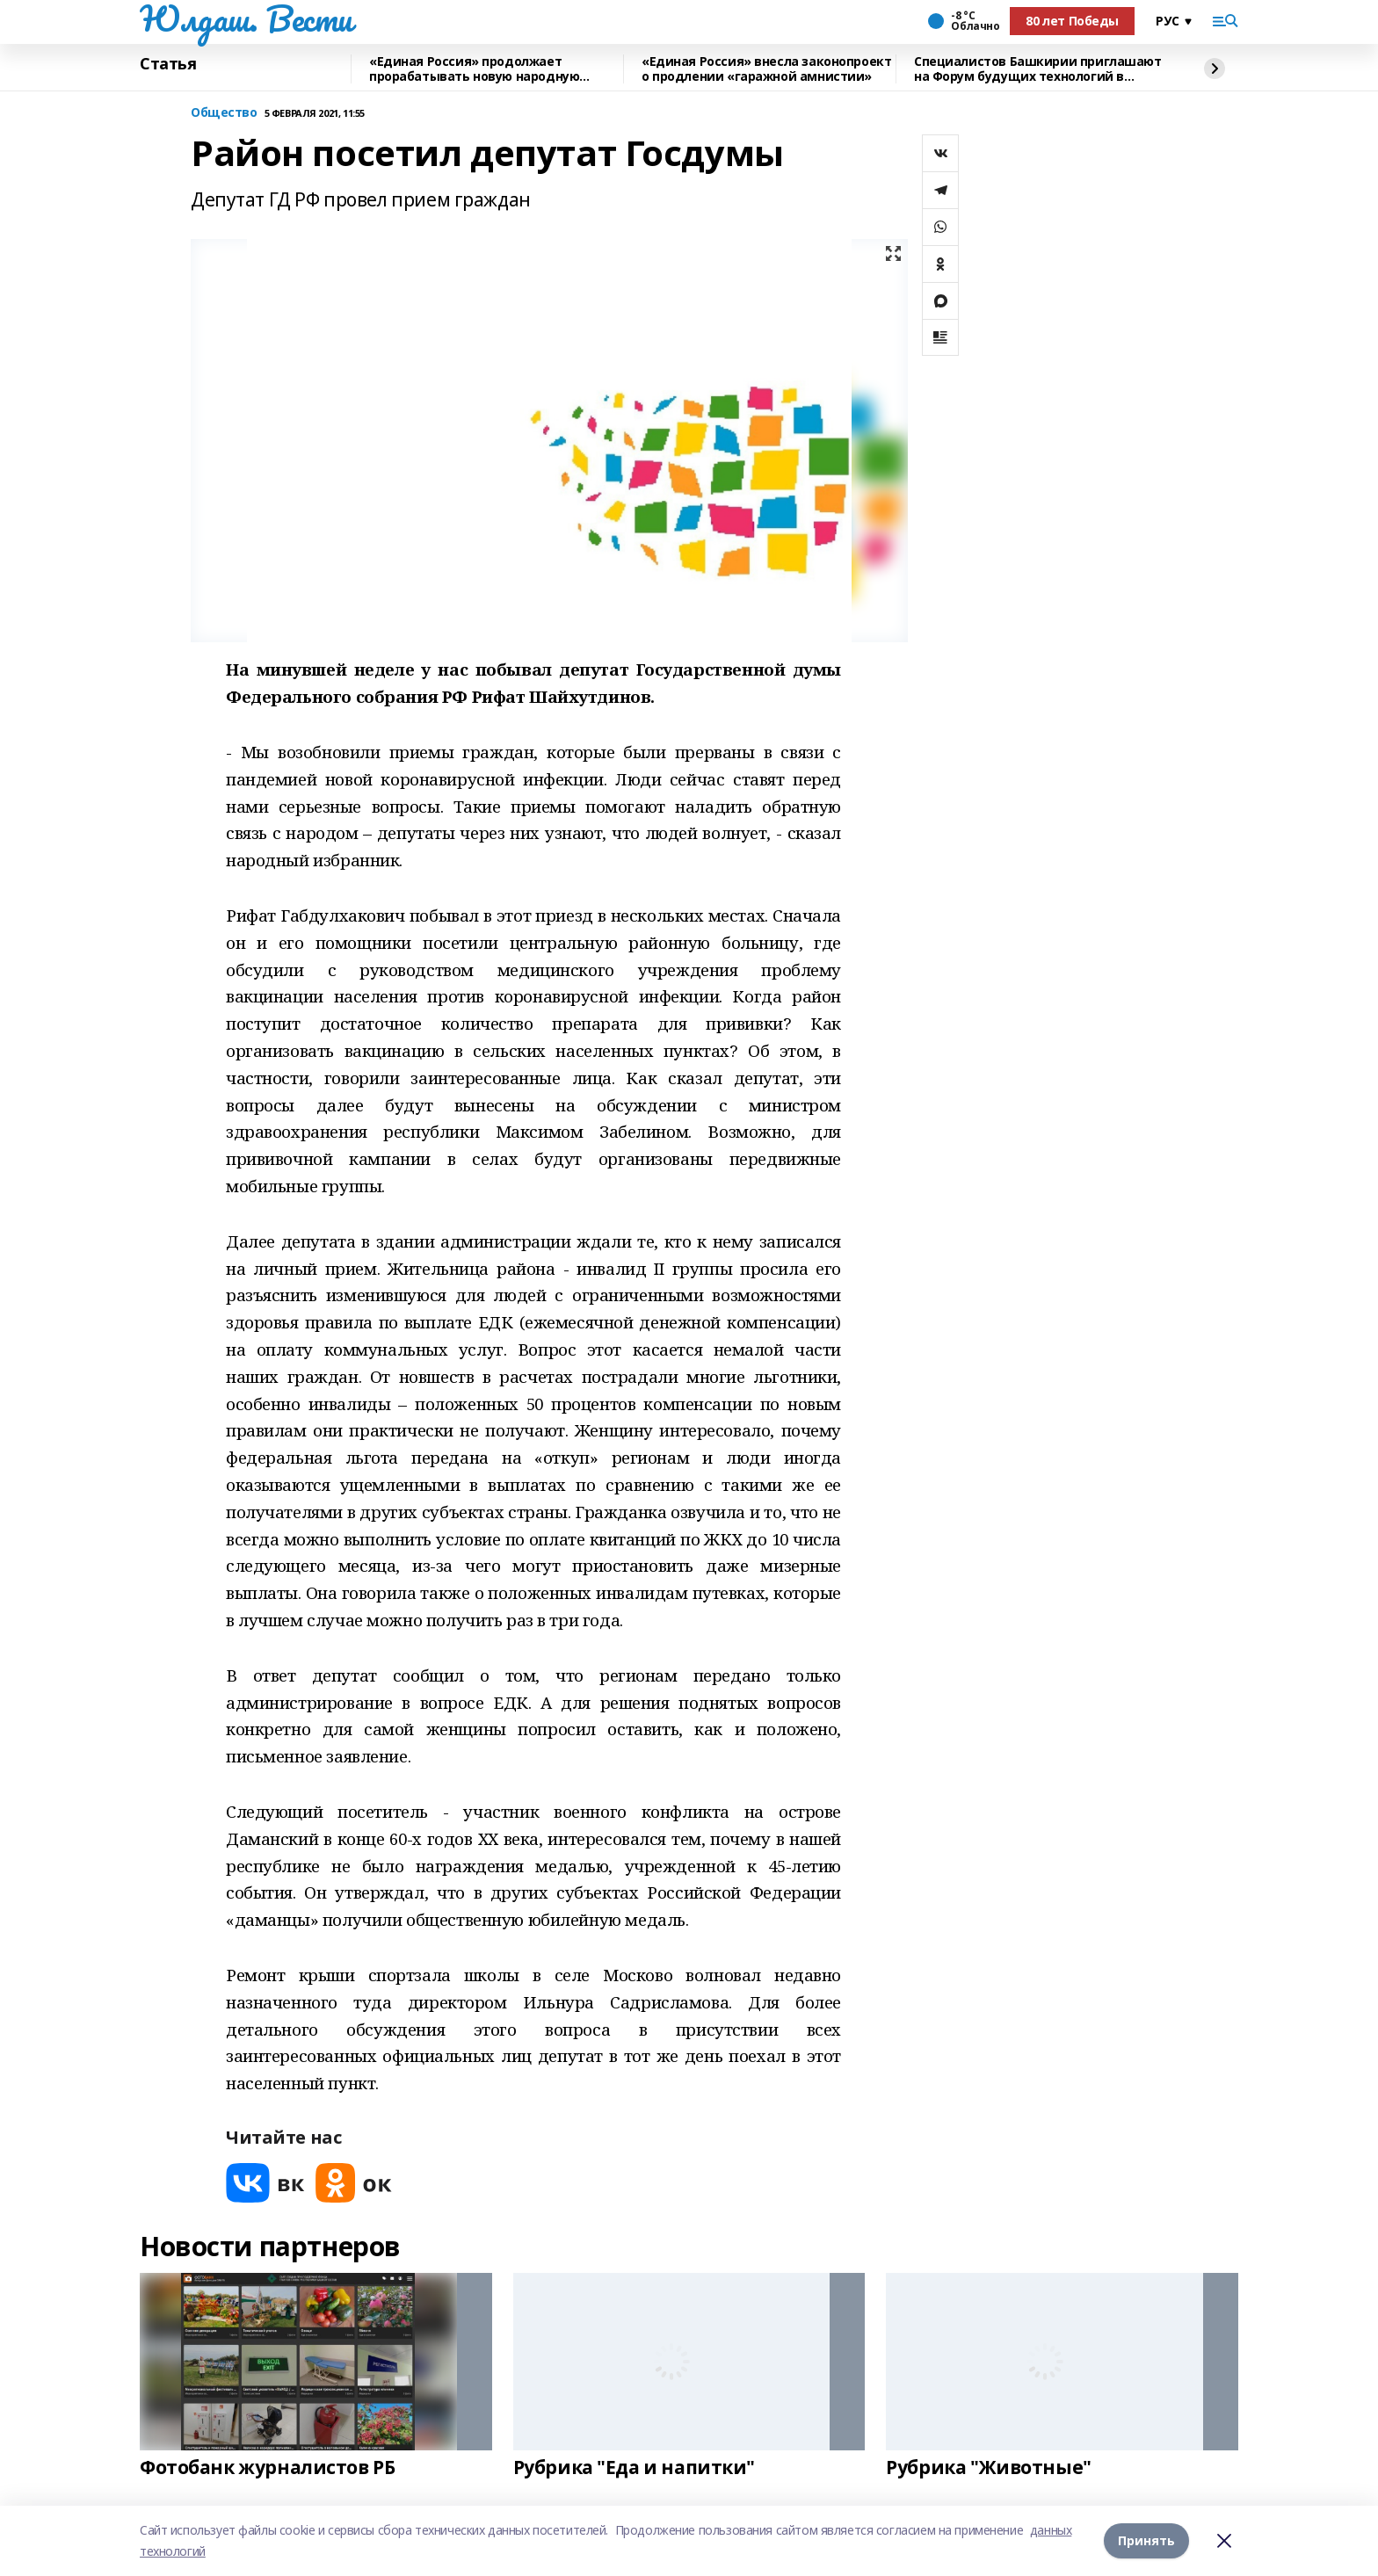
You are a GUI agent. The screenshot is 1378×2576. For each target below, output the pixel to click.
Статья (168, 64)
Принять (1146, 2540)
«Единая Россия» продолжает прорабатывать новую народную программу (474, 68)
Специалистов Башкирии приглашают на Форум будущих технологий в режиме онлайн (1038, 68)
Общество (224, 112)
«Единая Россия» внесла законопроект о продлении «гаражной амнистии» (766, 68)
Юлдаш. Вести (246, 18)
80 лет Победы (1072, 20)
